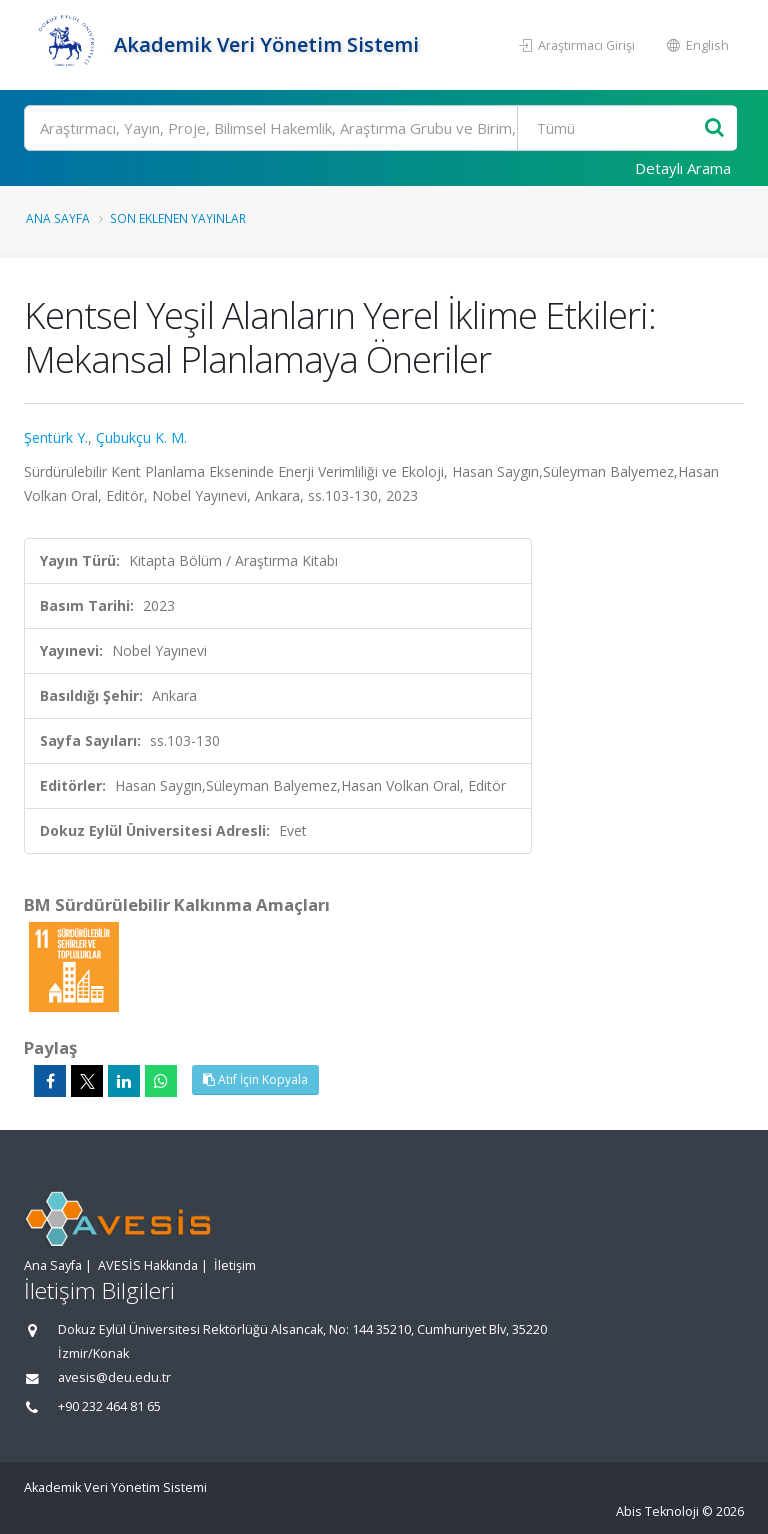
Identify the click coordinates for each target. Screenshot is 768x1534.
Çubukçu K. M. (141, 437)
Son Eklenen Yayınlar (178, 218)
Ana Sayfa (58, 218)
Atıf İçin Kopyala (255, 1079)
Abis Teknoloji (657, 1511)
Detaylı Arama (683, 168)
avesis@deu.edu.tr (114, 1377)
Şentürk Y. (56, 437)
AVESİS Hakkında (148, 1265)
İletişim (235, 1265)
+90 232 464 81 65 (109, 1406)
